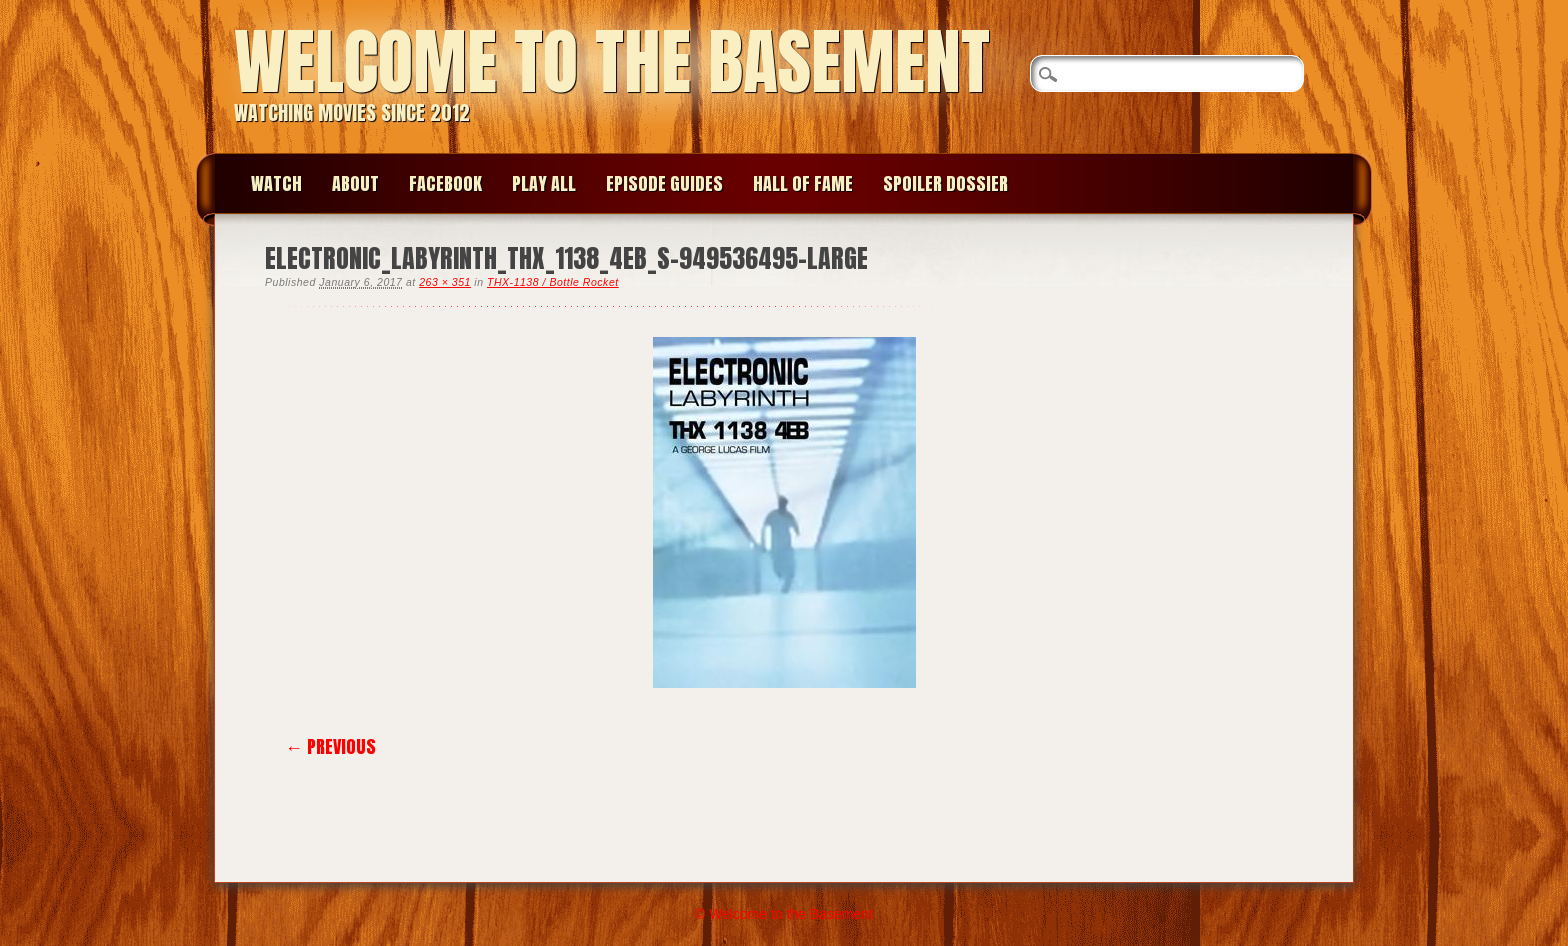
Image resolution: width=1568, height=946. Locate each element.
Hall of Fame (803, 183)
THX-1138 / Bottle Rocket (553, 282)
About (355, 183)
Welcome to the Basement (612, 61)
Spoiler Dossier (945, 183)
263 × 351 (445, 282)
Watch (276, 183)
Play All (544, 183)
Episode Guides (664, 183)
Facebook (445, 183)
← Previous (330, 746)
